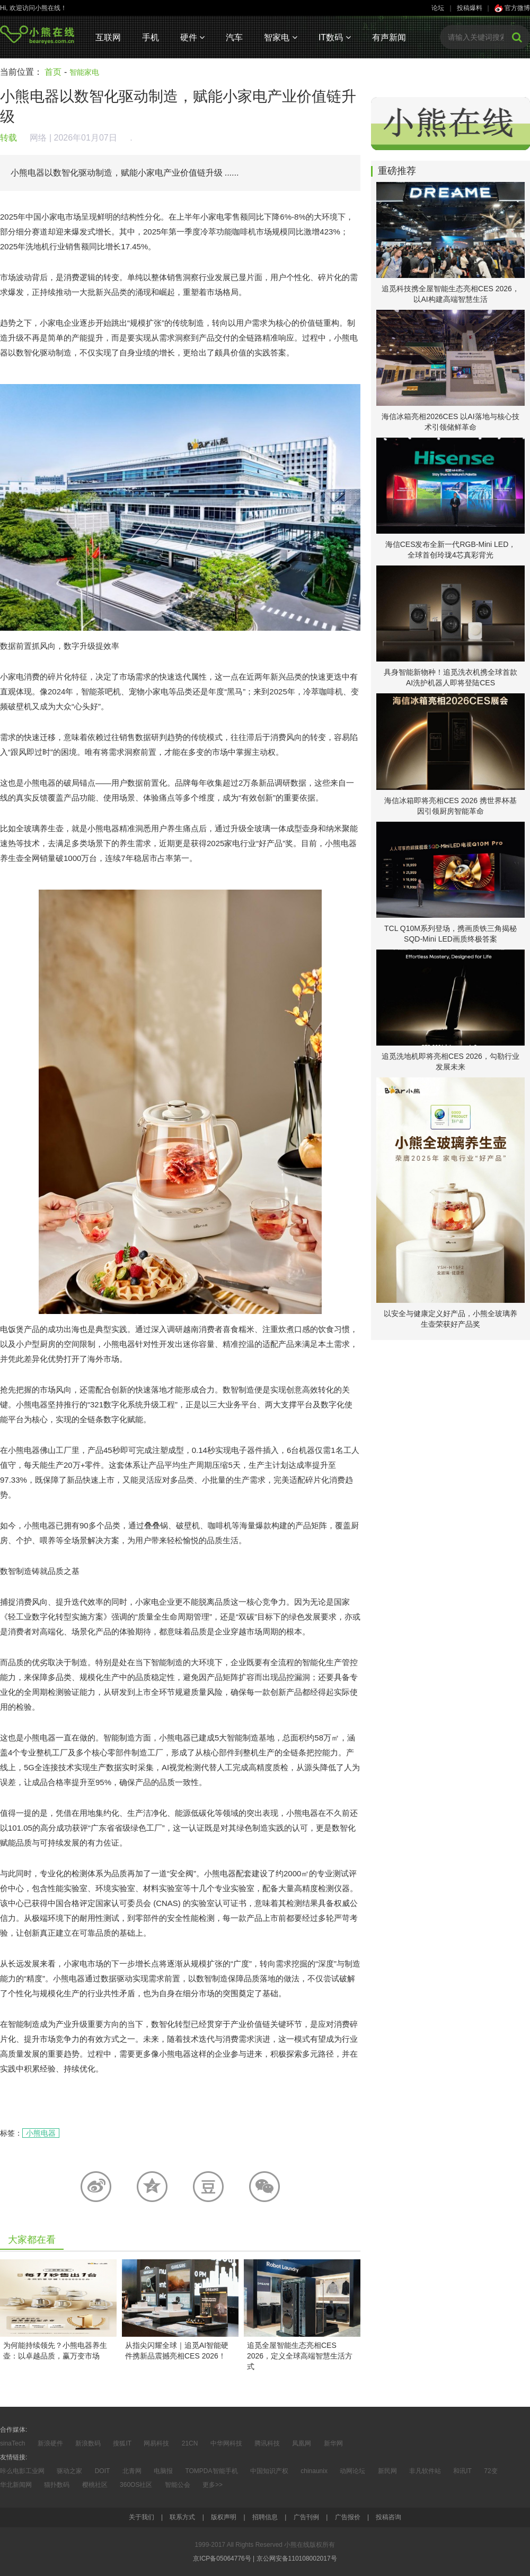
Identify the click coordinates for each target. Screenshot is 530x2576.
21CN (190, 2443)
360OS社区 (136, 2484)
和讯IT (462, 2471)
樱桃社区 (95, 2484)
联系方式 (182, 2517)
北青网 (132, 2471)
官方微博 (512, 8)
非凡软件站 (425, 2471)
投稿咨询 (388, 2517)
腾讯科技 (267, 2443)
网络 (38, 137)
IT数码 (335, 37)
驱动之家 (69, 2471)
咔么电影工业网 (22, 2471)
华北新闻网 (16, 2484)
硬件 (192, 37)
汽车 (234, 37)
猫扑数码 (56, 2484)
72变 (490, 2471)
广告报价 (347, 2517)
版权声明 (223, 2517)
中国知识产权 (269, 2471)
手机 (150, 37)
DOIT (102, 2471)
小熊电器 (41, 2133)
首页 (53, 71)
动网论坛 (352, 2471)
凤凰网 (301, 2443)
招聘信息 (265, 2517)
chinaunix (314, 2471)
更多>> (212, 2484)
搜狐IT (122, 2443)
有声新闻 (389, 37)
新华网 (333, 2443)
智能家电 (84, 72)
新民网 (387, 2471)
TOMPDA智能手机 (211, 2471)
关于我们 (141, 2517)
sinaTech (12, 2443)
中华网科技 (226, 2443)
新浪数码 (88, 2443)
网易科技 (156, 2443)
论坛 (437, 8)
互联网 (108, 37)
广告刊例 (306, 2517)
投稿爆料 (469, 8)
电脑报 (163, 2471)
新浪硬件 (50, 2443)
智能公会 (177, 2484)
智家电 (280, 37)
